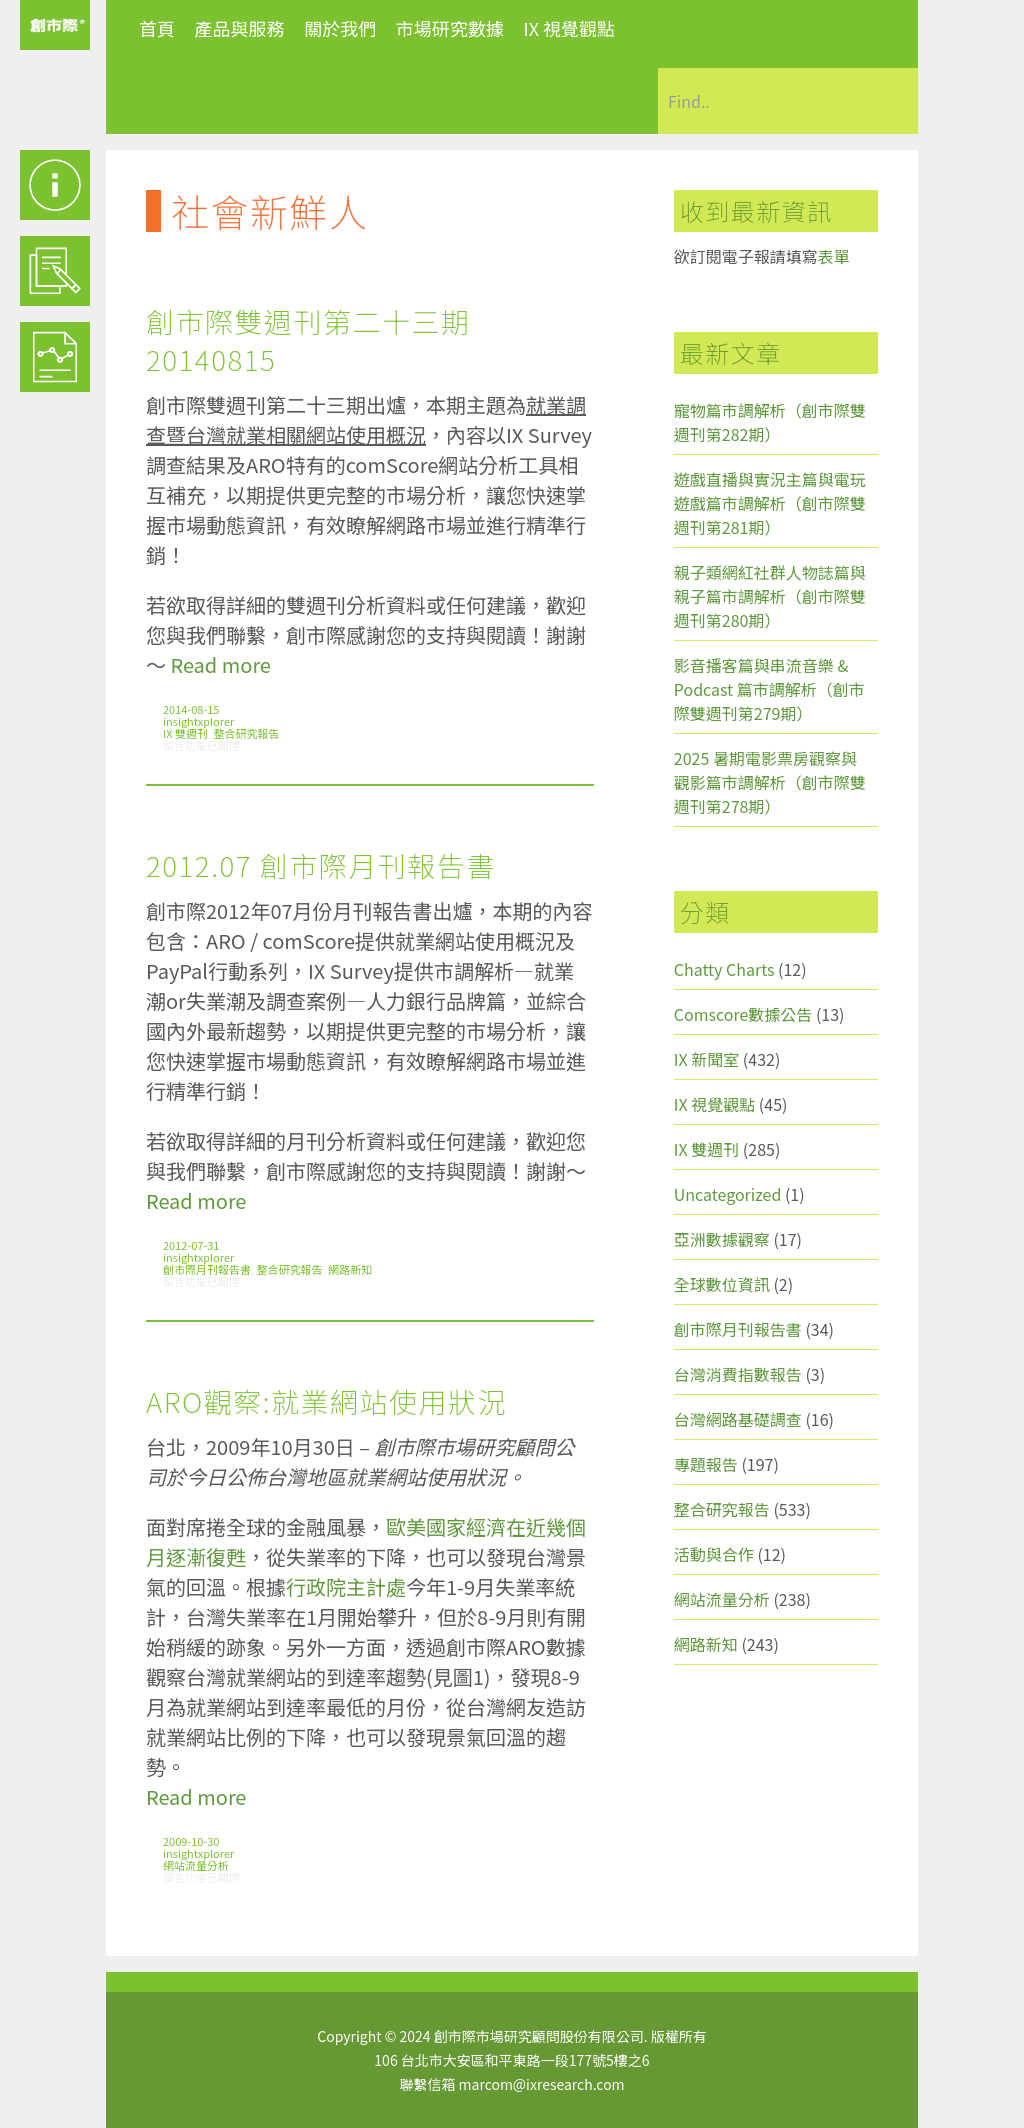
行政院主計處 (346, 1586)
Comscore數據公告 (743, 1014)
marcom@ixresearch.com (542, 2084)
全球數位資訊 (722, 1284)
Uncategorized (728, 1194)
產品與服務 (240, 28)
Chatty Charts (724, 969)
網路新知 (350, 1269)
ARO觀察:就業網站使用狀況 (326, 1401)
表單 (834, 256)
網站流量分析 (196, 1865)
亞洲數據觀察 (722, 1239)
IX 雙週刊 (185, 733)
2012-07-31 (191, 1245)
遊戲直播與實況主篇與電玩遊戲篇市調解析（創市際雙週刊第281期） (770, 503)
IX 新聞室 (706, 1059)
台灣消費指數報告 (738, 1374)
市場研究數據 (450, 28)
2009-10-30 (191, 1841)
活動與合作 (714, 1554)
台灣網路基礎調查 (738, 1419)
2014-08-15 (191, 709)
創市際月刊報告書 (207, 1269)
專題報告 (706, 1464)
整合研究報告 (247, 733)
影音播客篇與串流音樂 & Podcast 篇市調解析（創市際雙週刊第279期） (769, 689)
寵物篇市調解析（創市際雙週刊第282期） (770, 422)
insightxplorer (198, 721)
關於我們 (340, 28)
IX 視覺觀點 (569, 28)
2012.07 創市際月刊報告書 (321, 865)
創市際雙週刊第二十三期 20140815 (308, 340)
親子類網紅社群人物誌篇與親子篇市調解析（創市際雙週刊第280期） (770, 596)
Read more (220, 664)
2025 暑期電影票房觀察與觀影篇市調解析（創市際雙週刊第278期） (770, 782)
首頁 (157, 28)
